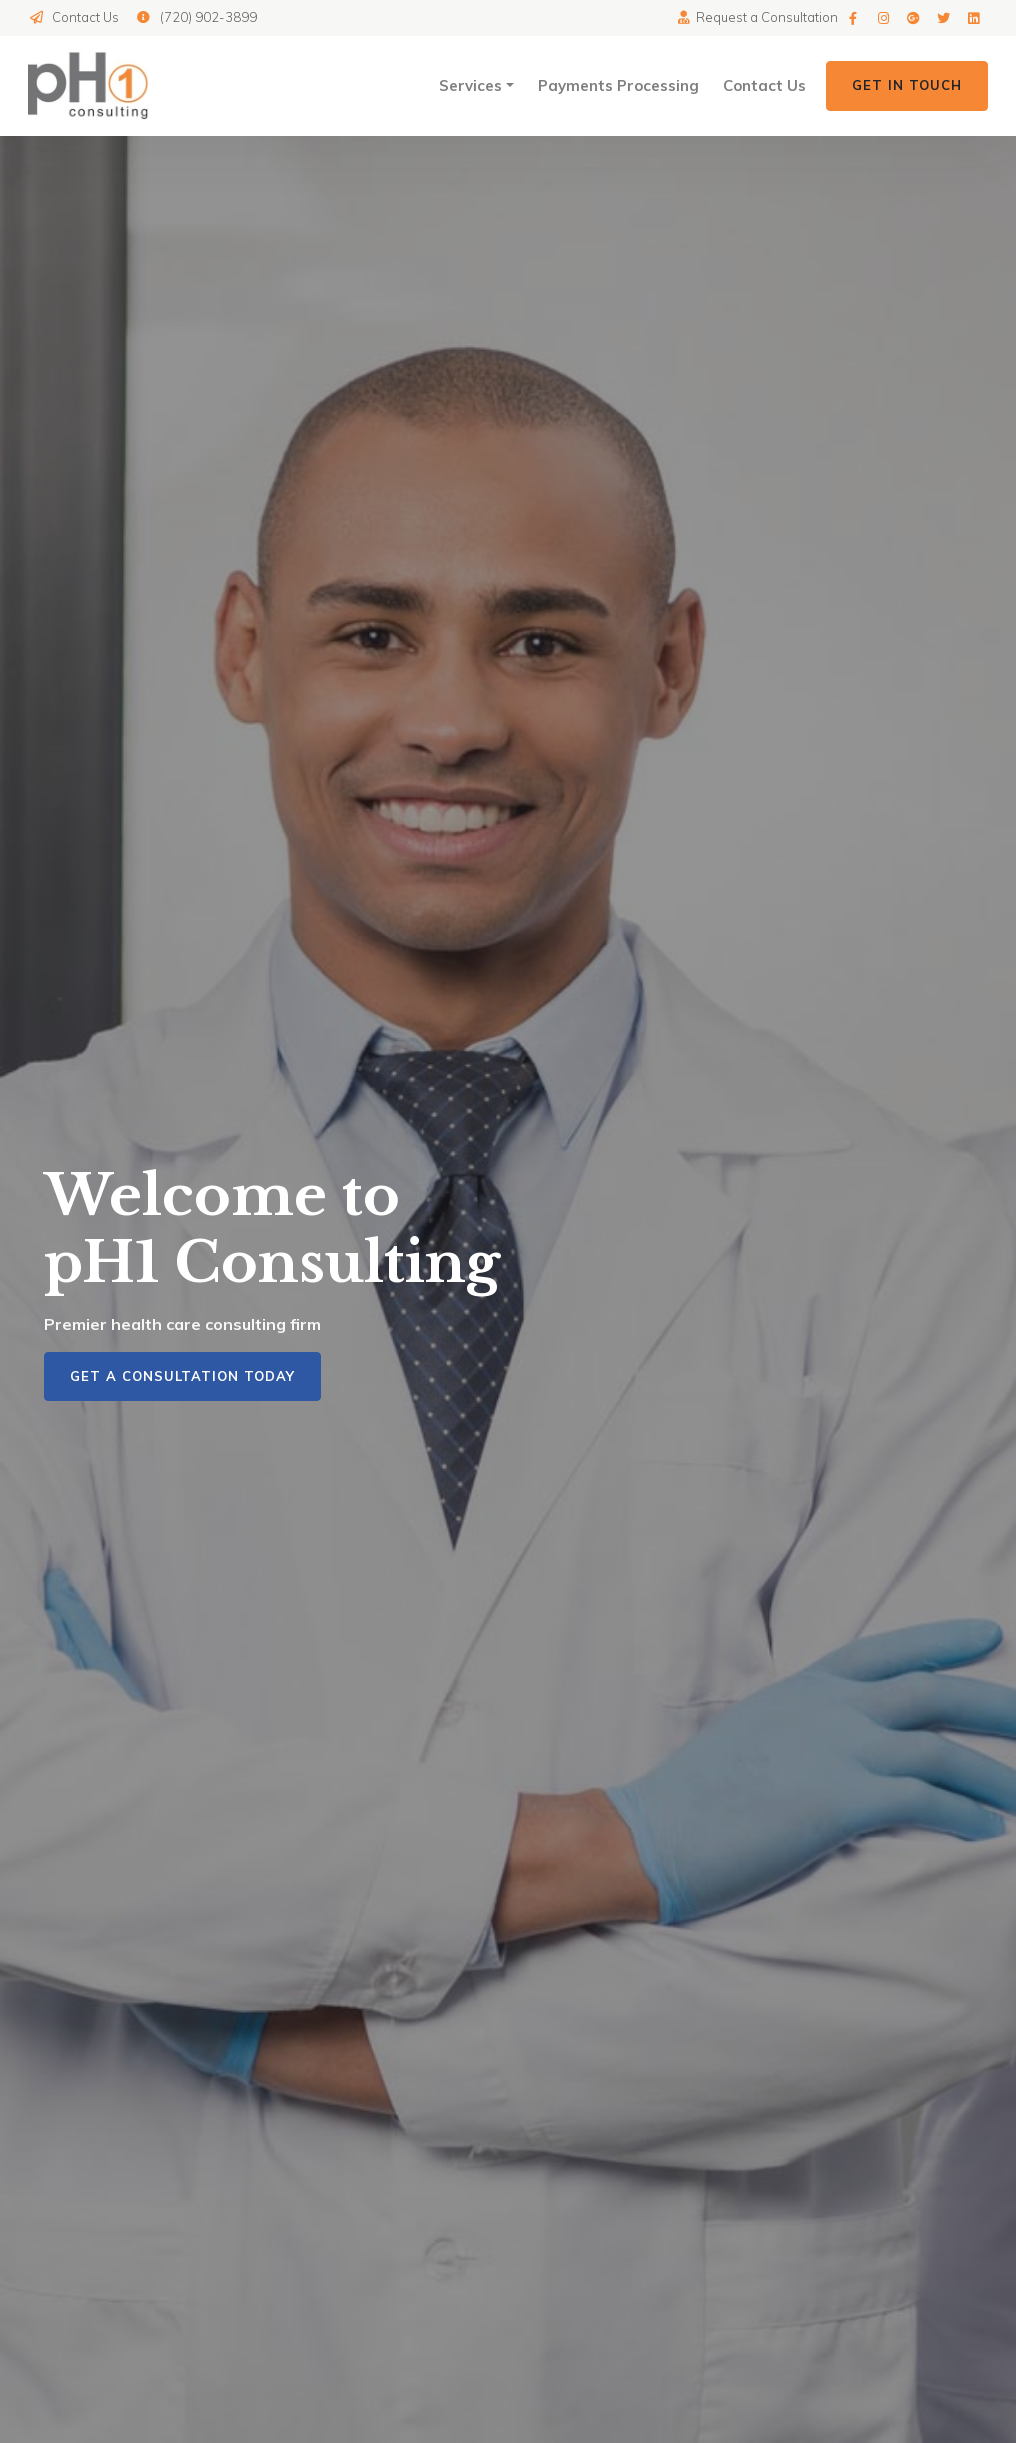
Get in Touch (907, 85)
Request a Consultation (757, 17)
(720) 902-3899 (195, 17)
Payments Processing (618, 85)
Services (470, 85)
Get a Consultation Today (182, 1376)
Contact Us (73, 17)
